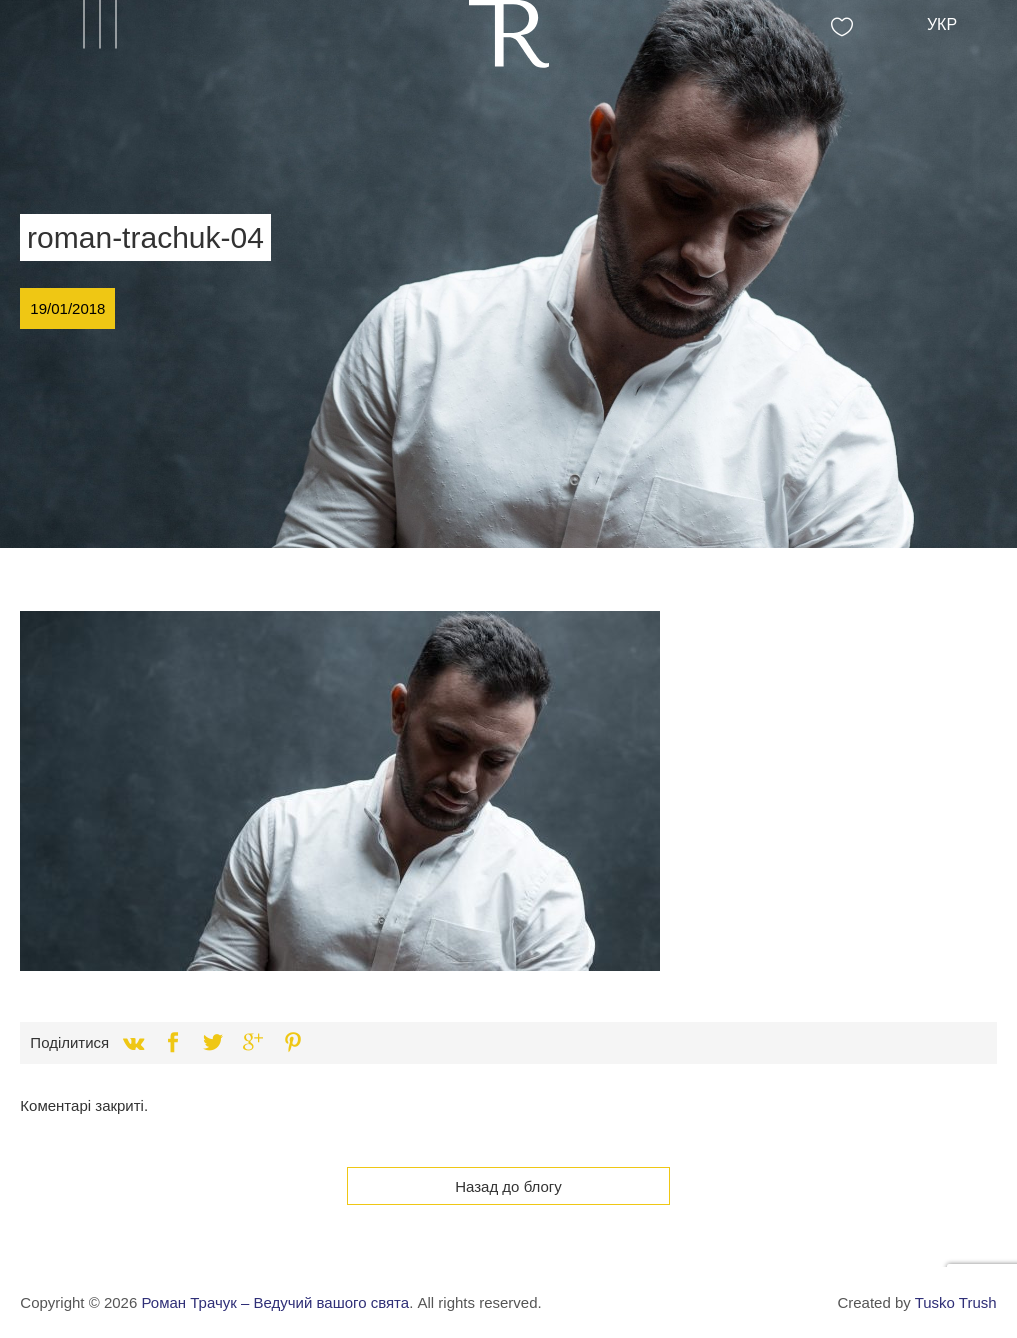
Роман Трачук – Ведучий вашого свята (275, 1302)
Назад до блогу (508, 1186)
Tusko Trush (956, 1302)
